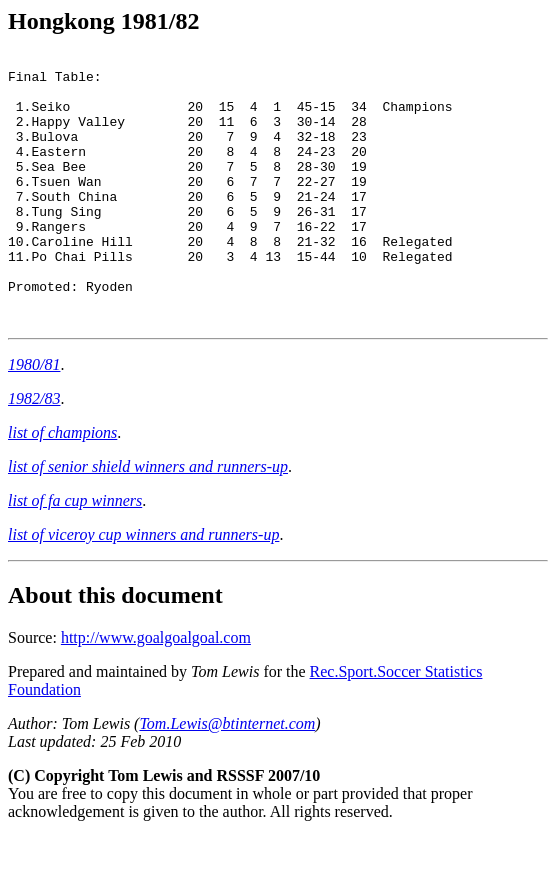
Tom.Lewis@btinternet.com (227, 777)
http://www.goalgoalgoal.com (156, 691)
